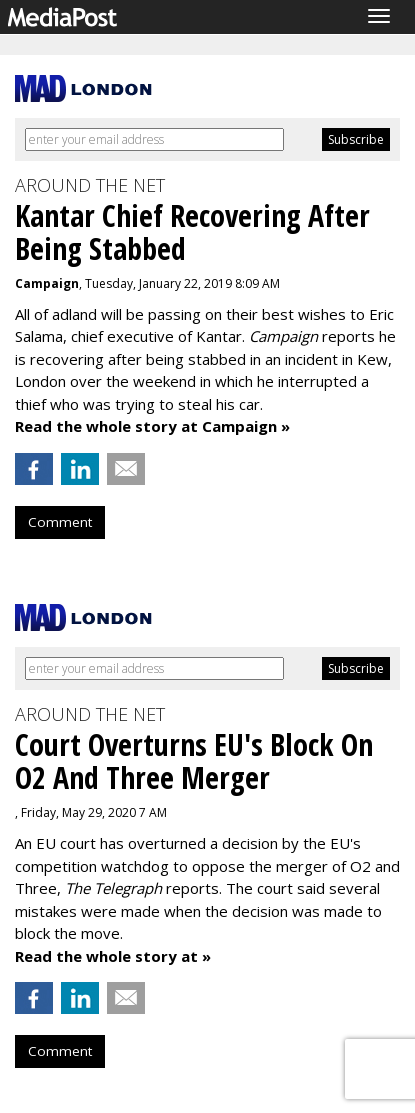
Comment (60, 522)
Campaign (47, 283)
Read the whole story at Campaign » (152, 426)
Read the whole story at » (113, 956)
